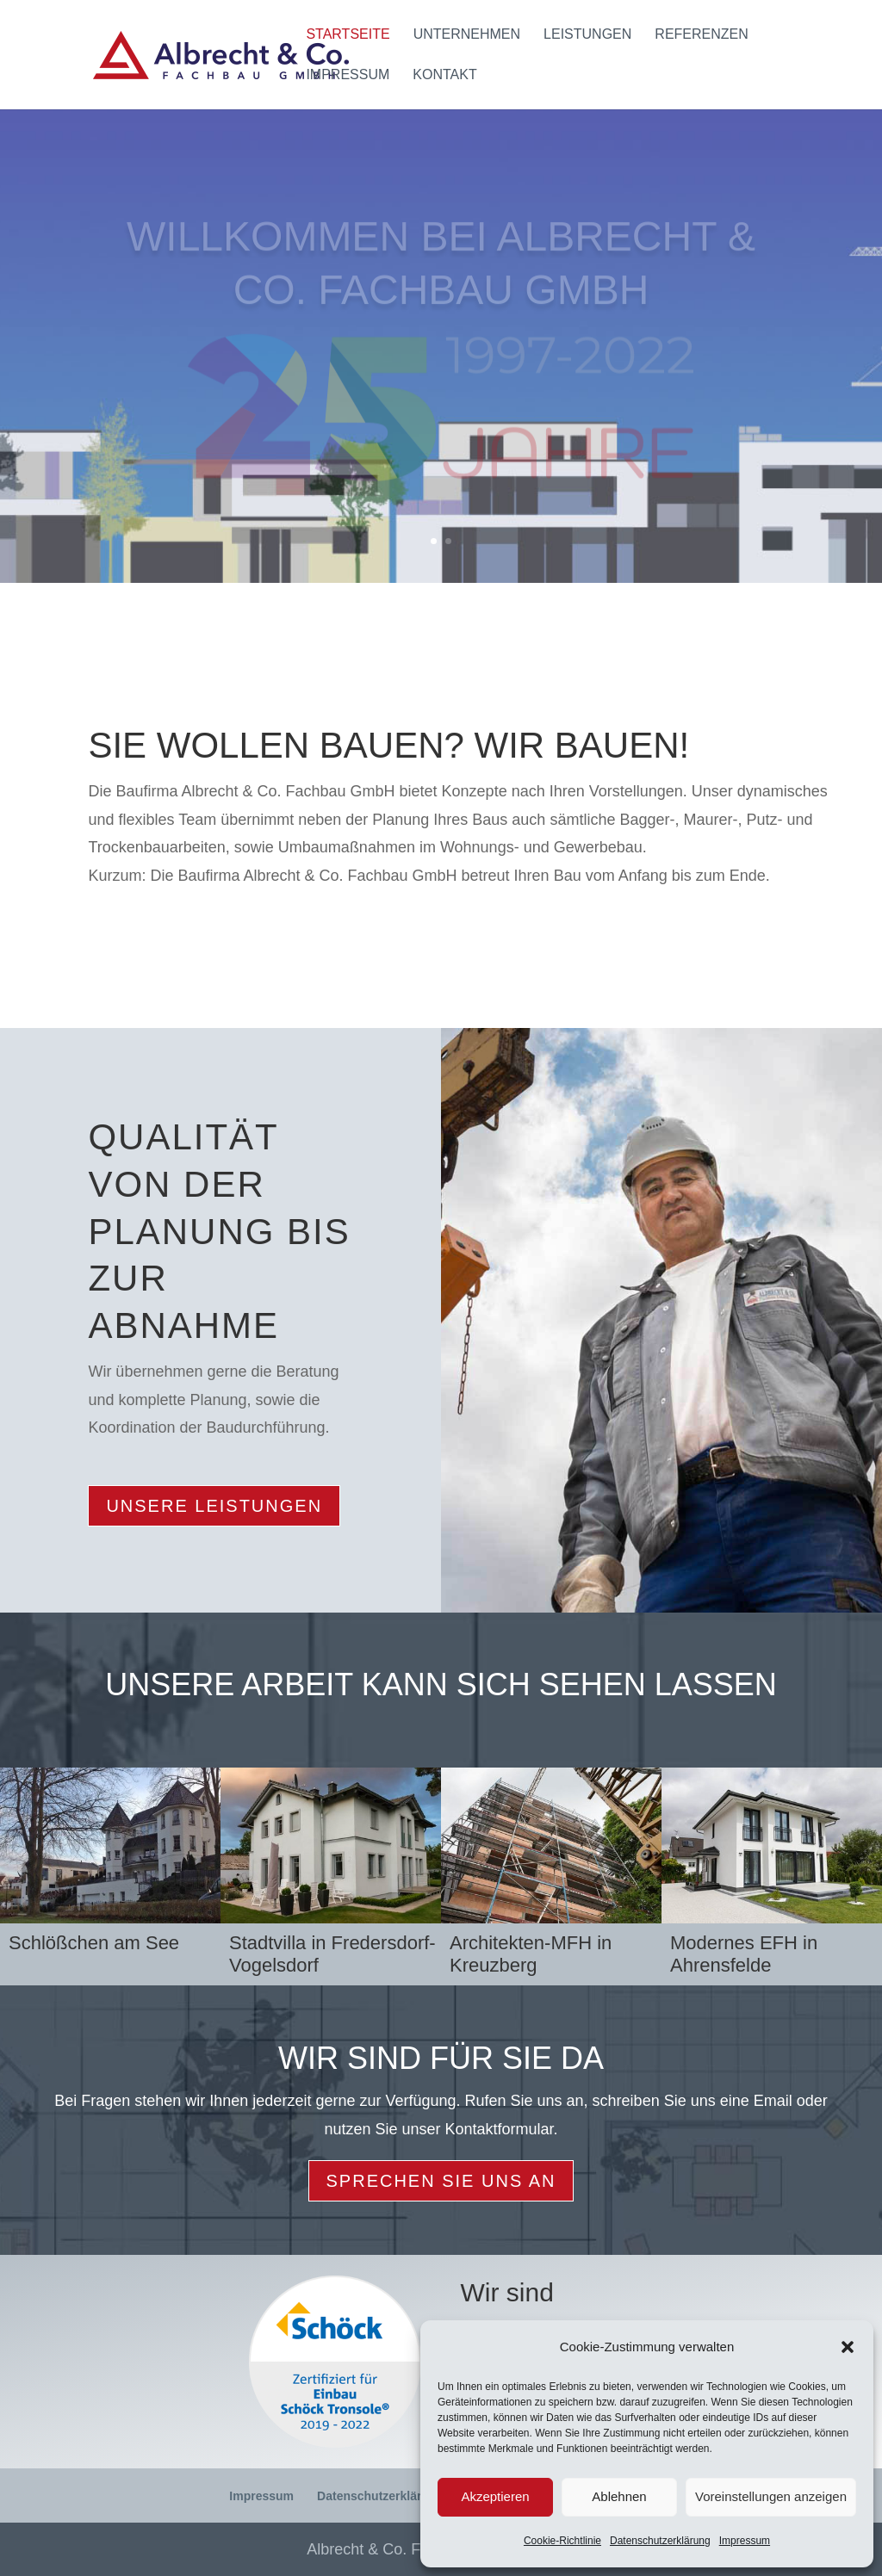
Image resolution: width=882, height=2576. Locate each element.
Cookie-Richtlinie (562, 2541)
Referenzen (701, 34)
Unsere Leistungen (214, 1505)
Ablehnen (619, 2496)
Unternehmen (466, 34)
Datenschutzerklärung (660, 2541)
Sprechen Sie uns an (441, 2180)
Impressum (744, 2541)
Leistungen (587, 34)
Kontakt (444, 75)
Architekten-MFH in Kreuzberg (531, 1954)
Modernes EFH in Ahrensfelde (743, 1954)
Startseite (347, 34)
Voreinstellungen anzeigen (771, 2496)
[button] (847, 2347)
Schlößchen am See (94, 1943)
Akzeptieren (495, 2496)
